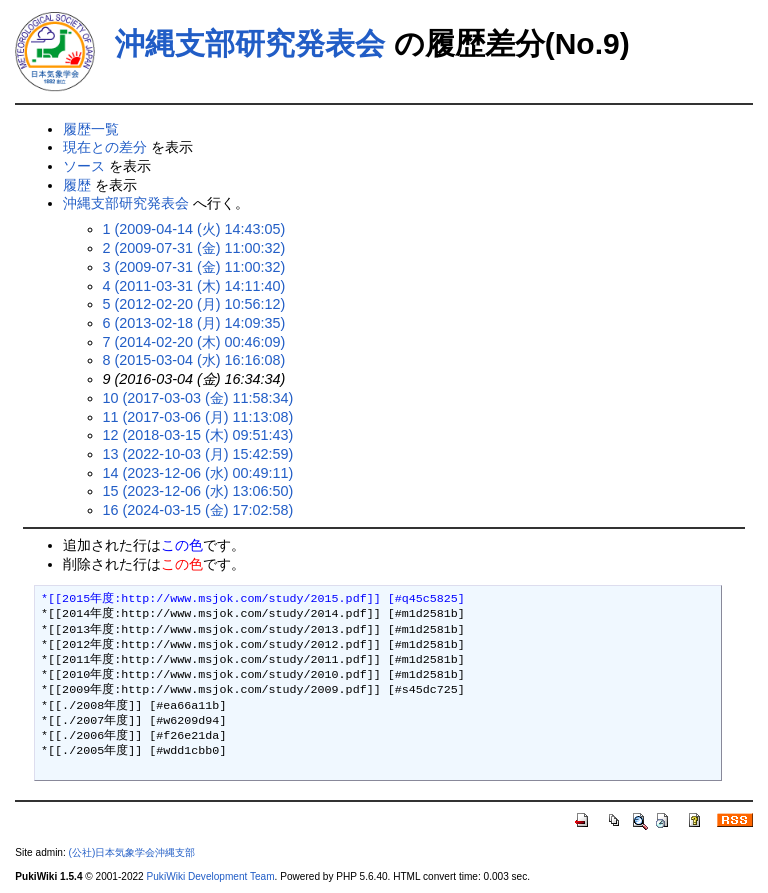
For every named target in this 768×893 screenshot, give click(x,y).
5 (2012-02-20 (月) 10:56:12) (194, 304)
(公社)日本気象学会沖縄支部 (132, 852)
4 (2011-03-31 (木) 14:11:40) (194, 286)
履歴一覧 (91, 129)
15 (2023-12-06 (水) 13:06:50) (198, 491)
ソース (84, 166)
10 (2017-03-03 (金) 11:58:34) (198, 398)
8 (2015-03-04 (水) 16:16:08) (194, 360)
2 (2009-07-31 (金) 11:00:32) (194, 248)
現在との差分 (105, 147)
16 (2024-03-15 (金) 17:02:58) (198, 510)
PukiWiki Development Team (211, 876)
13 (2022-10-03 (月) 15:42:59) (198, 454)
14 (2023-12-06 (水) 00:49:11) (198, 473)
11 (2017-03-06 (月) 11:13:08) (198, 417)
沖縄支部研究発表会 (250, 43)
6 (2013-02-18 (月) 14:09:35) (194, 323)
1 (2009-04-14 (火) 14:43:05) (194, 229)
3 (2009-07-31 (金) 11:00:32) (194, 267)
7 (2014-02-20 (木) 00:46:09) (194, 342)
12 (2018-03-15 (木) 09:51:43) (198, 435)
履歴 (77, 185)
